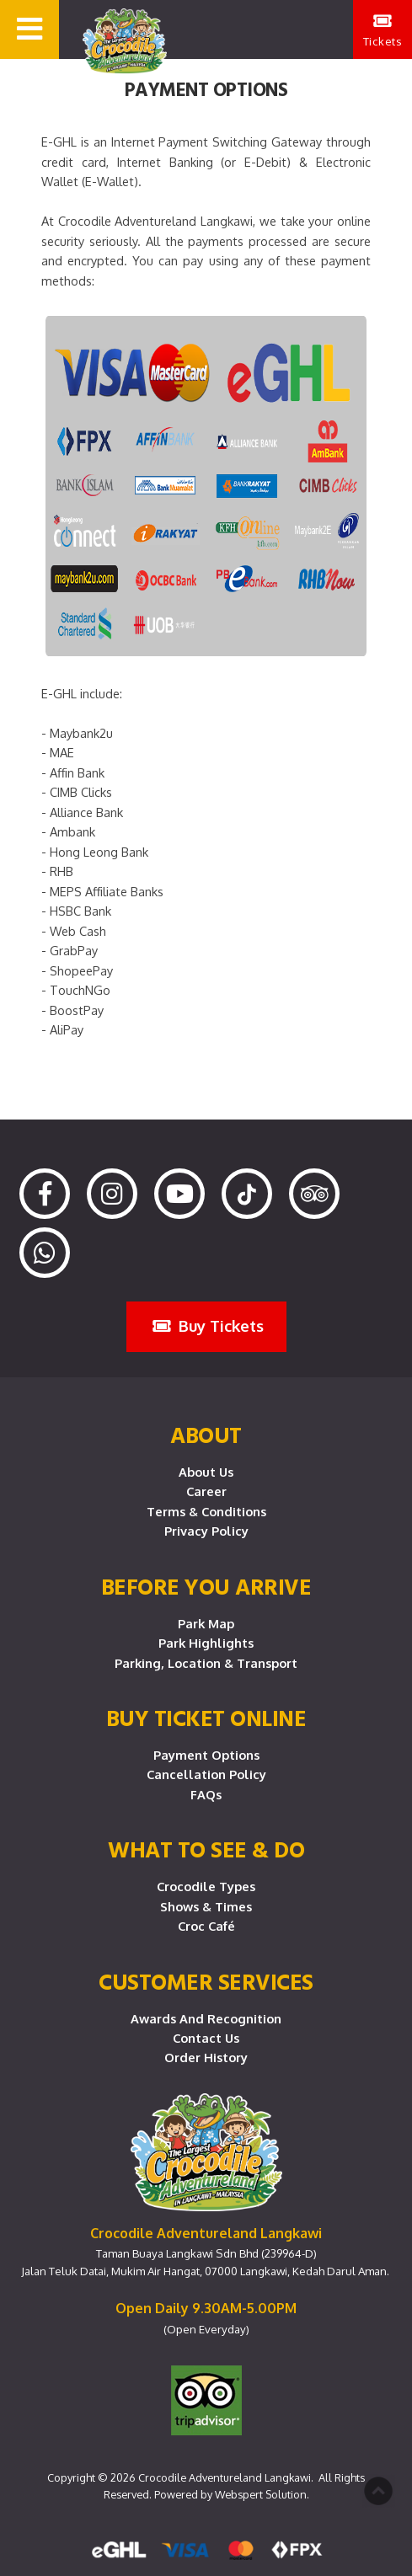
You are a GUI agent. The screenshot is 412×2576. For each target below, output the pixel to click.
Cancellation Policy (206, 1774)
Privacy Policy (206, 1530)
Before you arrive (206, 1586)
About (206, 1434)
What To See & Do (206, 1849)
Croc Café (206, 1925)
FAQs (206, 1794)
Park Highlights (206, 1642)
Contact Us (206, 2037)
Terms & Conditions (206, 1511)
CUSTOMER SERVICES (206, 1981)
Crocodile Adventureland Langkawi (224, 2477)
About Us (206, 1471)
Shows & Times (206, 1906)
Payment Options (206, 1754)
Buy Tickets (208, 1325)
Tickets (383, 30)
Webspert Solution (261, 2494)
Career (206, 1491)
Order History (206, 2057)
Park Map (206, 1623)
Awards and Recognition (206, 2018)
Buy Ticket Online (206, 1717)
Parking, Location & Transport (206, 1662)
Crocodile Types (206, 1886)
